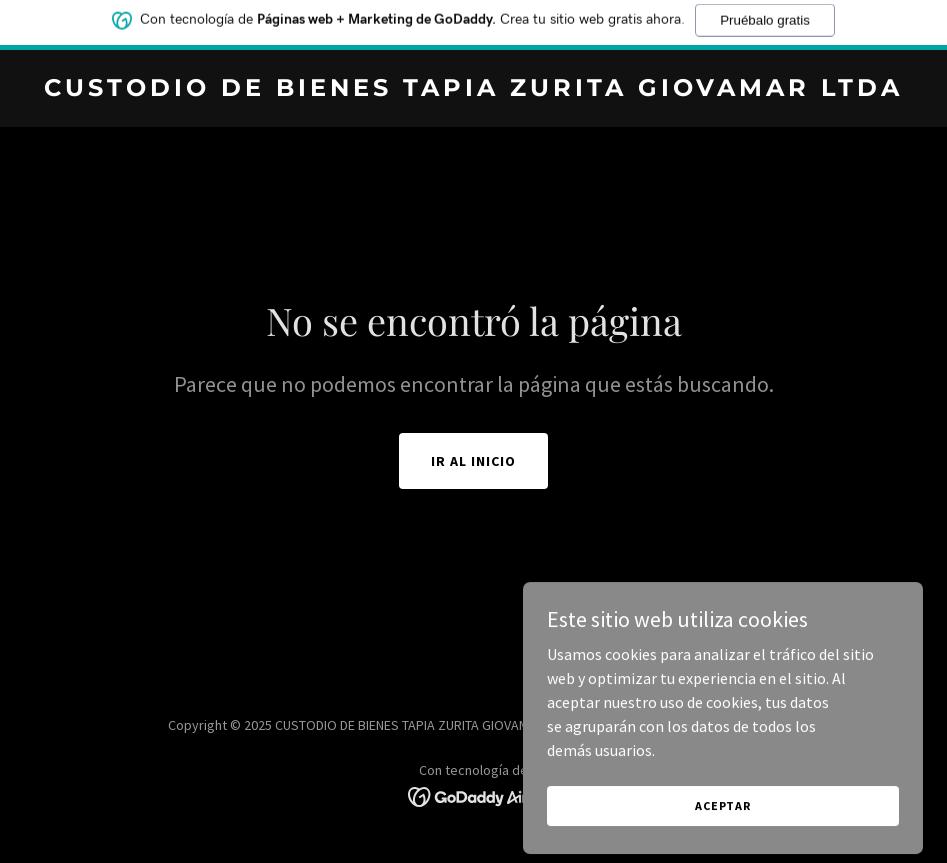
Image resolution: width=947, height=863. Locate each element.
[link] (473, 90)
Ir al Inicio (473, 461)
